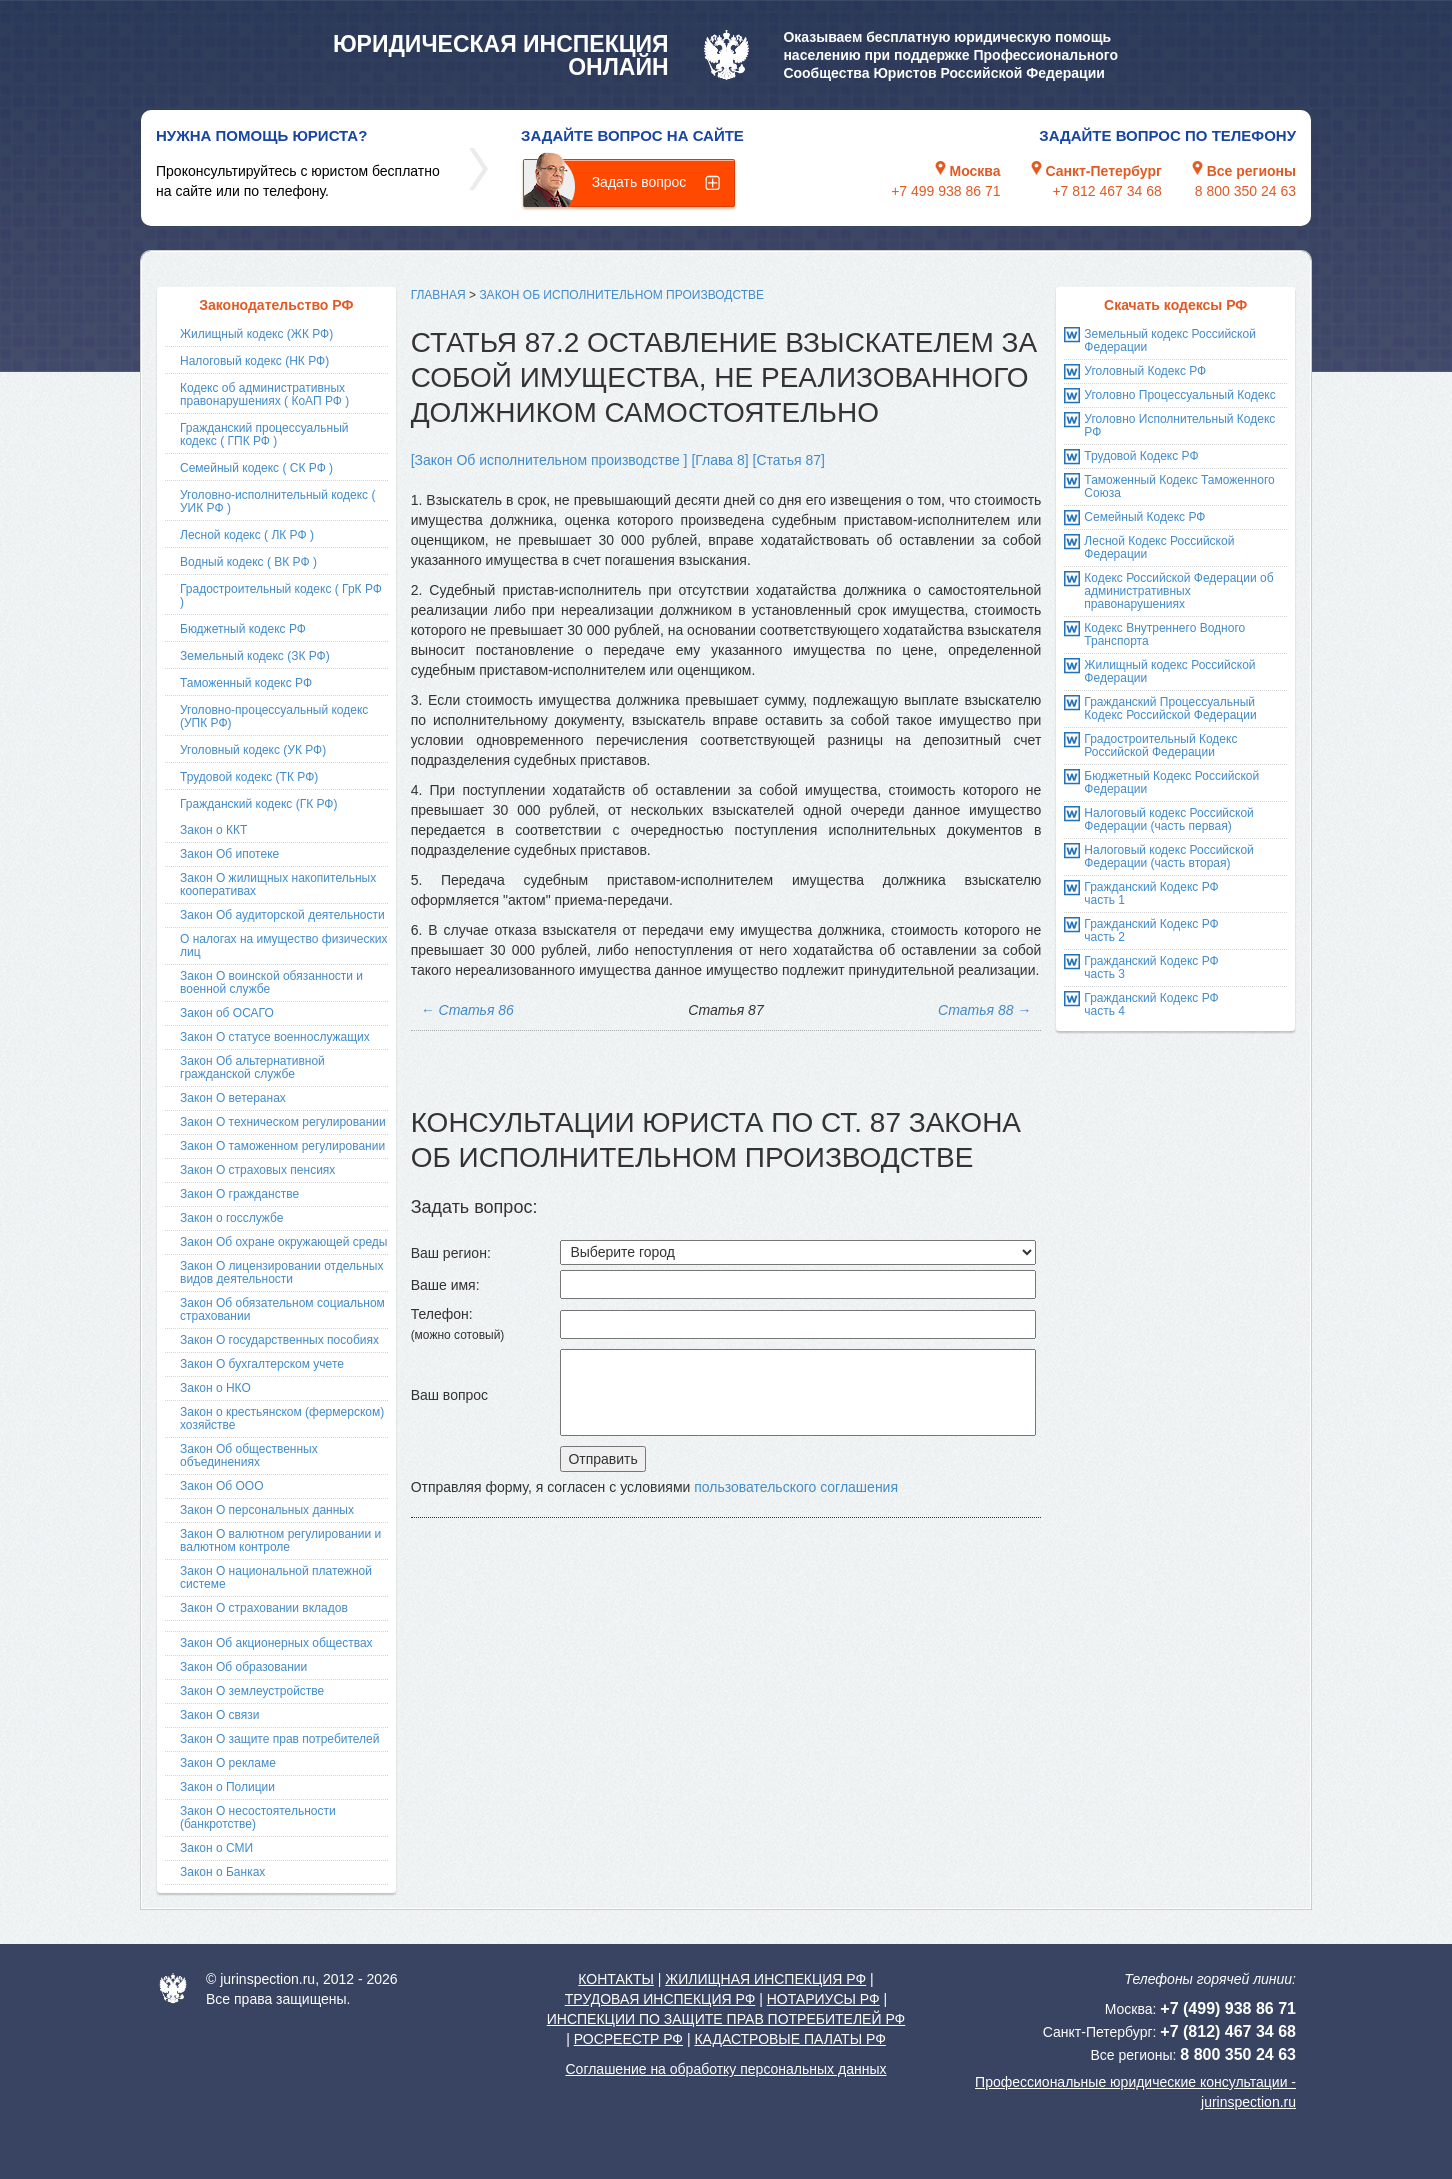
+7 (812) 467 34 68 (1228, 2031)
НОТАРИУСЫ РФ (823, 1999)
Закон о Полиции (227, 1787)
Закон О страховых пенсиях (257, 1170)
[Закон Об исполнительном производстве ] (549, 460)
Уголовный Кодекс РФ (1145, 371)
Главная (438, 295)
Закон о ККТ (213, 830)
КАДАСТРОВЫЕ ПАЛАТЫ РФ (789, 2039)
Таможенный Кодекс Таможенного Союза (1179, 486)
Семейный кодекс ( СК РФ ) (256, 468)
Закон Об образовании (243, 1667)
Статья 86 (467, 1010)
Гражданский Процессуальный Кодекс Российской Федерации (1170, 708)
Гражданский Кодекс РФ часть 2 (1151, 930)
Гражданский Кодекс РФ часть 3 (1151, 967)
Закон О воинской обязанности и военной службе (271, 982)
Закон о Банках (222, 1872)
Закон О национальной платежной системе (276, 1577)
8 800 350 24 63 (1245, 191)
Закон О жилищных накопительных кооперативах (278, 884)
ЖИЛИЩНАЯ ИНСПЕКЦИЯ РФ (765, 1979)
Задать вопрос (639, 182)
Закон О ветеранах (233, 1098)
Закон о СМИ (216, 1848)
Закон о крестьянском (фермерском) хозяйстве (282, 1418)
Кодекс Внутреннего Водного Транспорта (1164, 634)
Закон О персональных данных (267, 1510)
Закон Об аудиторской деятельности (282, 915)
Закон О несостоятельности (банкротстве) (258, 1817)
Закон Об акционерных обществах (276, 1643)
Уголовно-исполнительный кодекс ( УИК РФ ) (277, 501)
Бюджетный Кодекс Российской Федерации (1171, 782)
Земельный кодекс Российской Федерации (1170, 340)
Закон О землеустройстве (252, 1691)
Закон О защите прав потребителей (280, 1739)
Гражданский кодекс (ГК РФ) (259, 804)
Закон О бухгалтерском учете (262, 1364)
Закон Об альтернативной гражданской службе (252, 1067)
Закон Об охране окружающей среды (283, 1242)
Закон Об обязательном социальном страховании (282, 1309)
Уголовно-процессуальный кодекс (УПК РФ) (274, 716)
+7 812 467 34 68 (1106, 191)
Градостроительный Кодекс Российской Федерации (1160, 745)
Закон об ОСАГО (227, 1013)
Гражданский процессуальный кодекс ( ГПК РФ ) (264, 434)
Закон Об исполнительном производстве (621, 295)
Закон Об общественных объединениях (249, 1455)
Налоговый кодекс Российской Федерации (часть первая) (1168, 819)
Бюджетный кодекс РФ (243, 629)
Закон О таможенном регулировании (282, 1146)
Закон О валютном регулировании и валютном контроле (280, 1540)
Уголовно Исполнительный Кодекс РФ (1179, 425)
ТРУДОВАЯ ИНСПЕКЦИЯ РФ (660, 1999)
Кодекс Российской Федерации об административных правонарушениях (1178, 591)
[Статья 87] (789, 460)
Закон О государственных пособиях (279, 1340)
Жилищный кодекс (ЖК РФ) (256, 334)
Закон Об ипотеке (229, 854)
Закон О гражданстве (239, 1194)
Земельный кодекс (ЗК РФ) (255, 656)
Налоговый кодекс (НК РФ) (254, 361)
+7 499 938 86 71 (945, 191)
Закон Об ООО (221, 1486)
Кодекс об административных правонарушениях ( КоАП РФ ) (264, 394)
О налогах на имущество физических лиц (283, 945)
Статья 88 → (984, 1010)
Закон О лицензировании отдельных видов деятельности (281, 1272)
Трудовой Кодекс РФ (1141, 456)
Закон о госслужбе (231, 1218)
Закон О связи (220, 1715)
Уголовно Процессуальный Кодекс (1179, 395)
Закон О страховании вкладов (264, 1608)
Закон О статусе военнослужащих (275, 1037)
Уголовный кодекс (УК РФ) (253, 750)
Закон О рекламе (228, 1763)
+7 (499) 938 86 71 (1228, 2008)
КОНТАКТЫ (616, 1979)
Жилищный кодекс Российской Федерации (1169, 671)
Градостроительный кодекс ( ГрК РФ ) (281, 595)
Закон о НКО (215, 1388)
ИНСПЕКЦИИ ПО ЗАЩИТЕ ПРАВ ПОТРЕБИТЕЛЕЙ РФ (726, 2019)
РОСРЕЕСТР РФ (628, 2039)
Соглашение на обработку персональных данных (725, 2069)
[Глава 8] (719, 460)
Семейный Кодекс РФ (1144, 517)
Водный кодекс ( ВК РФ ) (248, 562)
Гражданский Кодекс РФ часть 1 (1151, 893)
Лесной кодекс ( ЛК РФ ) (247, 535)
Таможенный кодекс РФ (246, 683)
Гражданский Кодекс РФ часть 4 (1151, 1004)
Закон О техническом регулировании (283, 1122)
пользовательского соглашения (796, 1487)
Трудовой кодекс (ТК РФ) (249, 777)
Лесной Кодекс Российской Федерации (1159, 547)
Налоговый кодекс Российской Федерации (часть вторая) (1168, 856)
